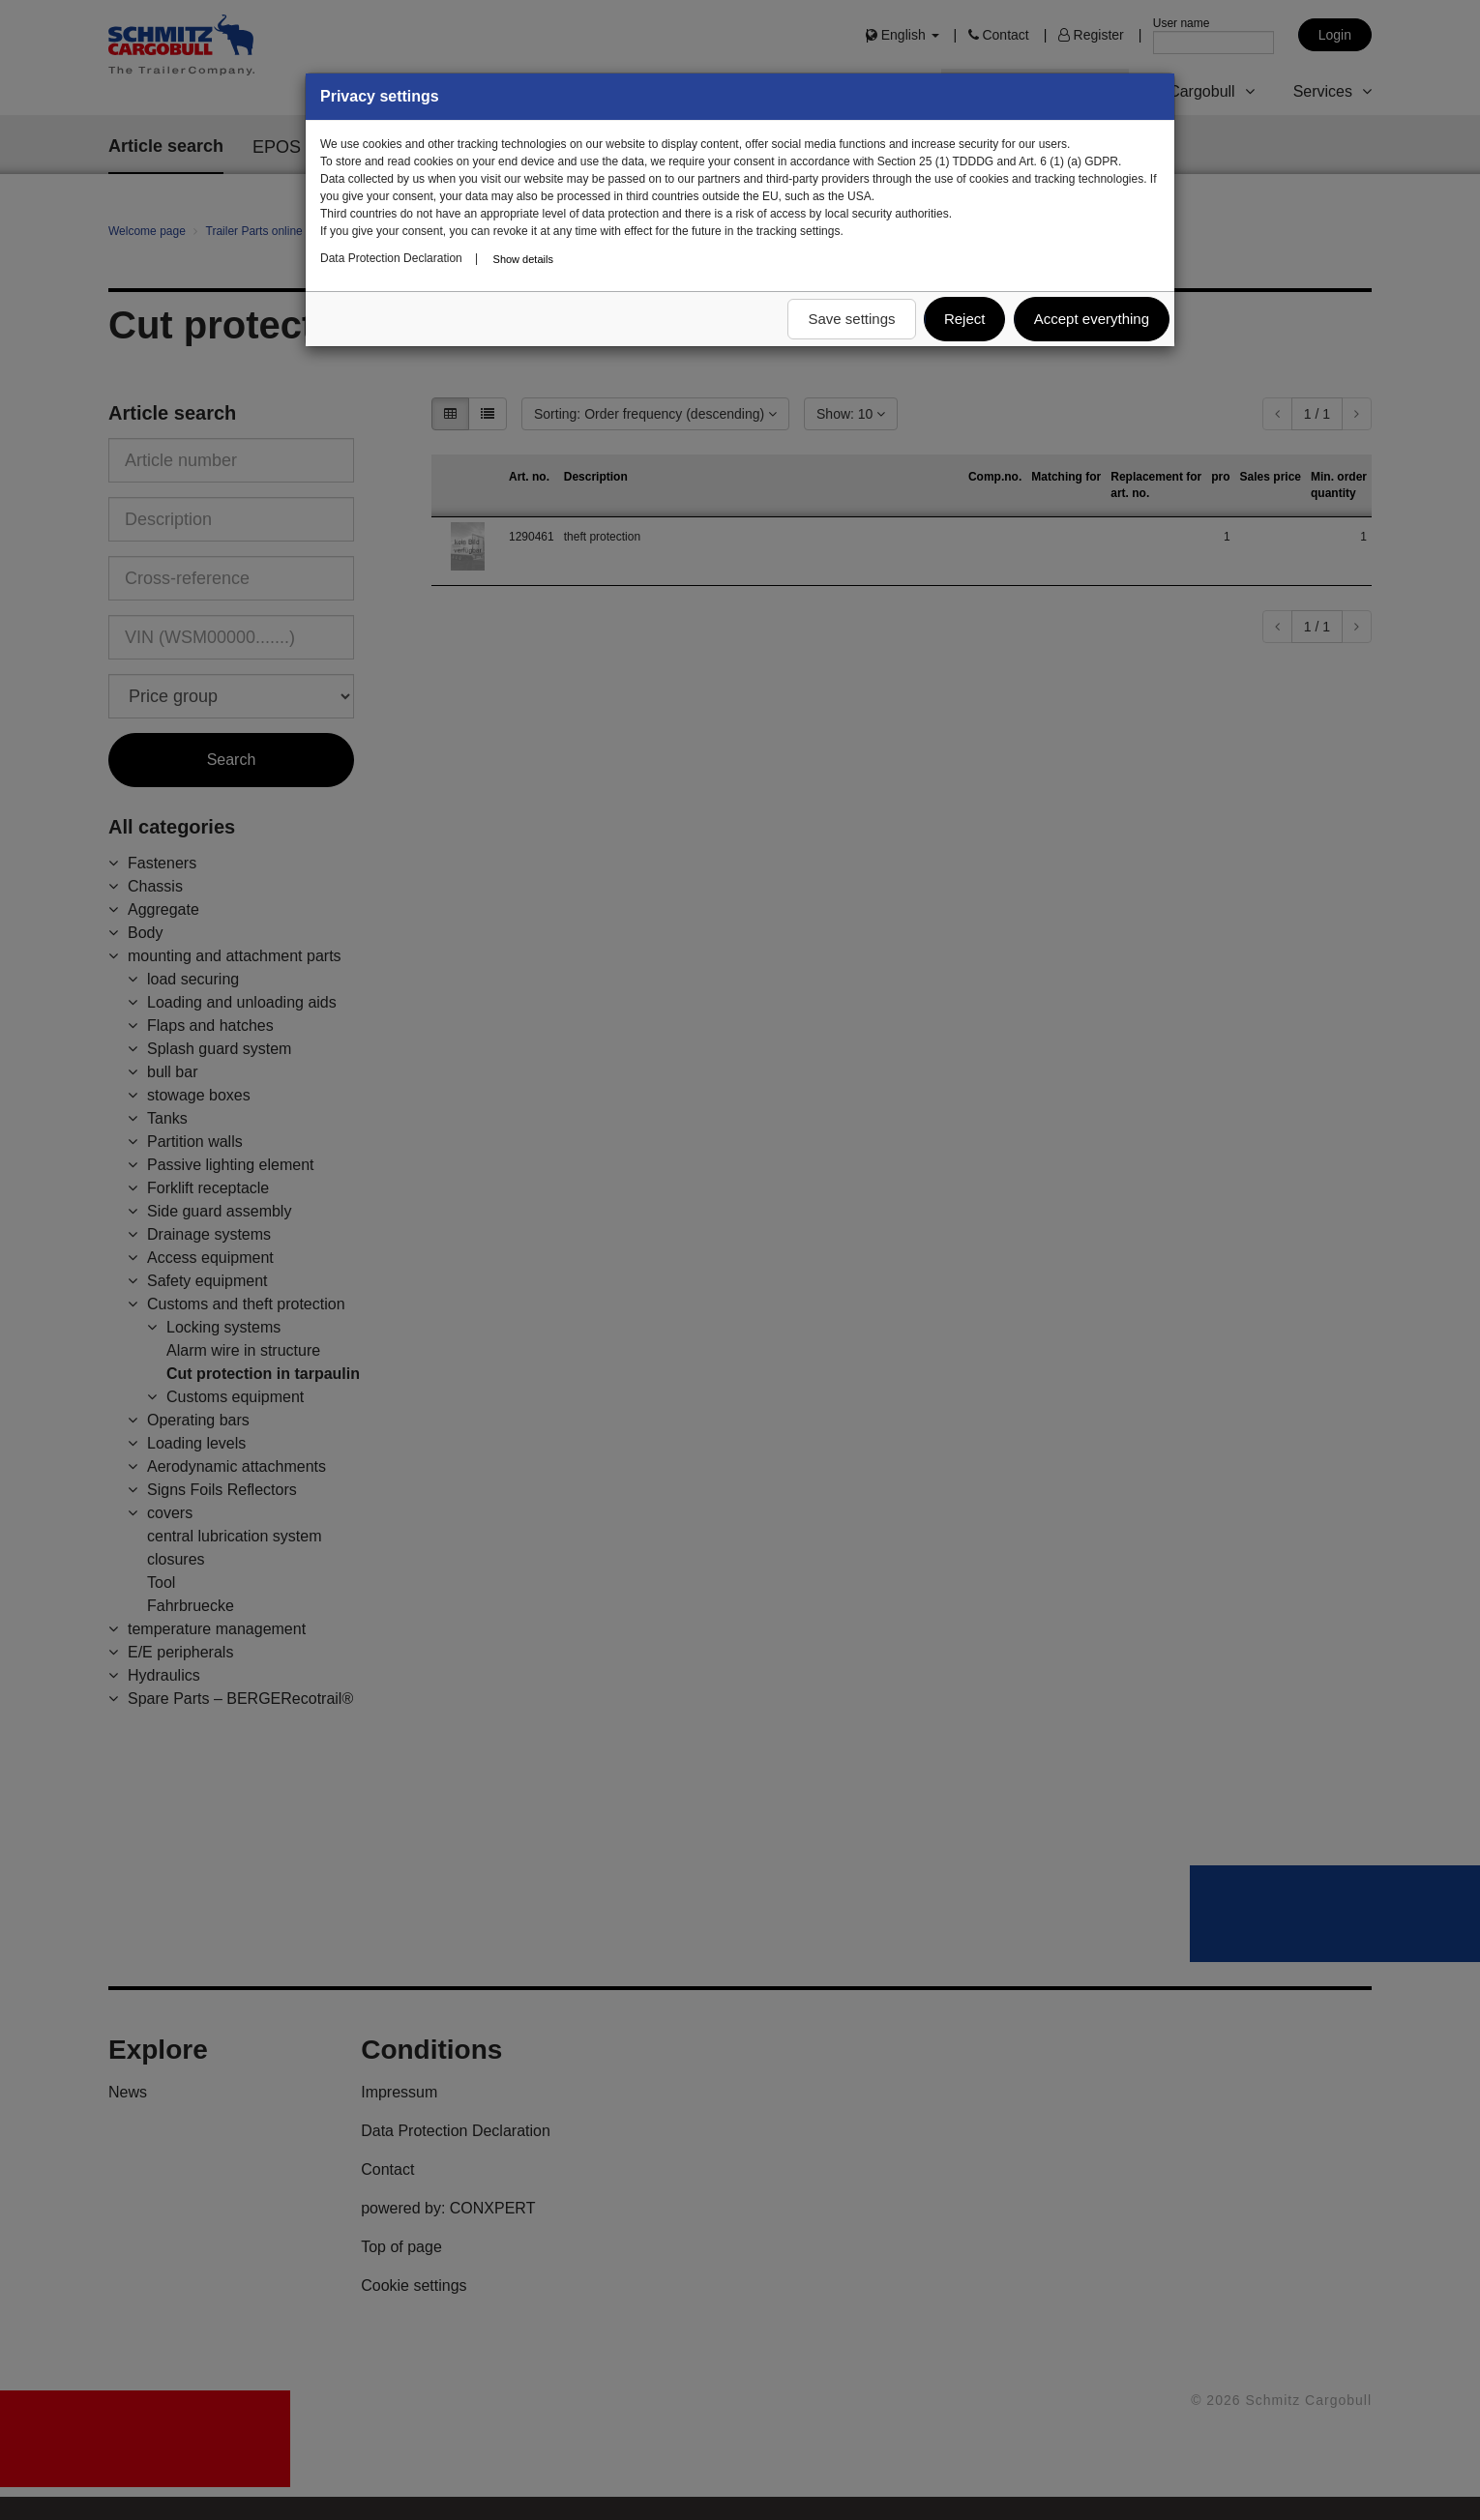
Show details (523, 259)
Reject (965, 318)
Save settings (851, 318)
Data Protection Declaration (391, 258)
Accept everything (1091, 318)
